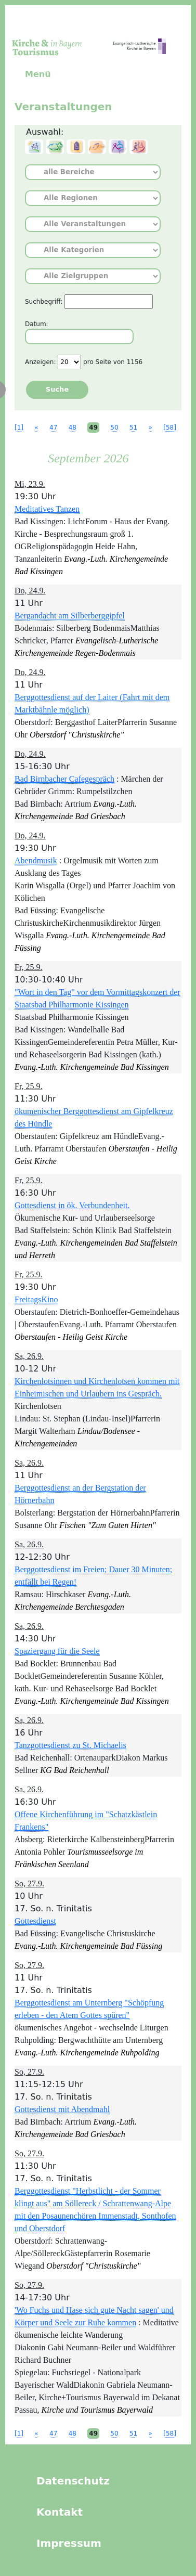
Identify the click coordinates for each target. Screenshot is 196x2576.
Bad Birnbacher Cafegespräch (64, 778)
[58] (169, 427)
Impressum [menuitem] (68, 2543)
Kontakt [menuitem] (59, 2512)
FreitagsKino (36, 1299)
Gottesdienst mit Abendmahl (62, 2109)
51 (133, 427)
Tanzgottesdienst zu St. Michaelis (70, 1745)
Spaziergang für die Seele (57, 1651)
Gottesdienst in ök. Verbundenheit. (72, 1205)
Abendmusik (36, 860)
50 (114, 427)
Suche (57, 389)
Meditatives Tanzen (47, 508)
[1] (19, 427)
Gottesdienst (35, 1921)
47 (53, 427)
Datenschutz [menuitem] (73, 2481)
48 (72, 427)
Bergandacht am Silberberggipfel (70, 615)
